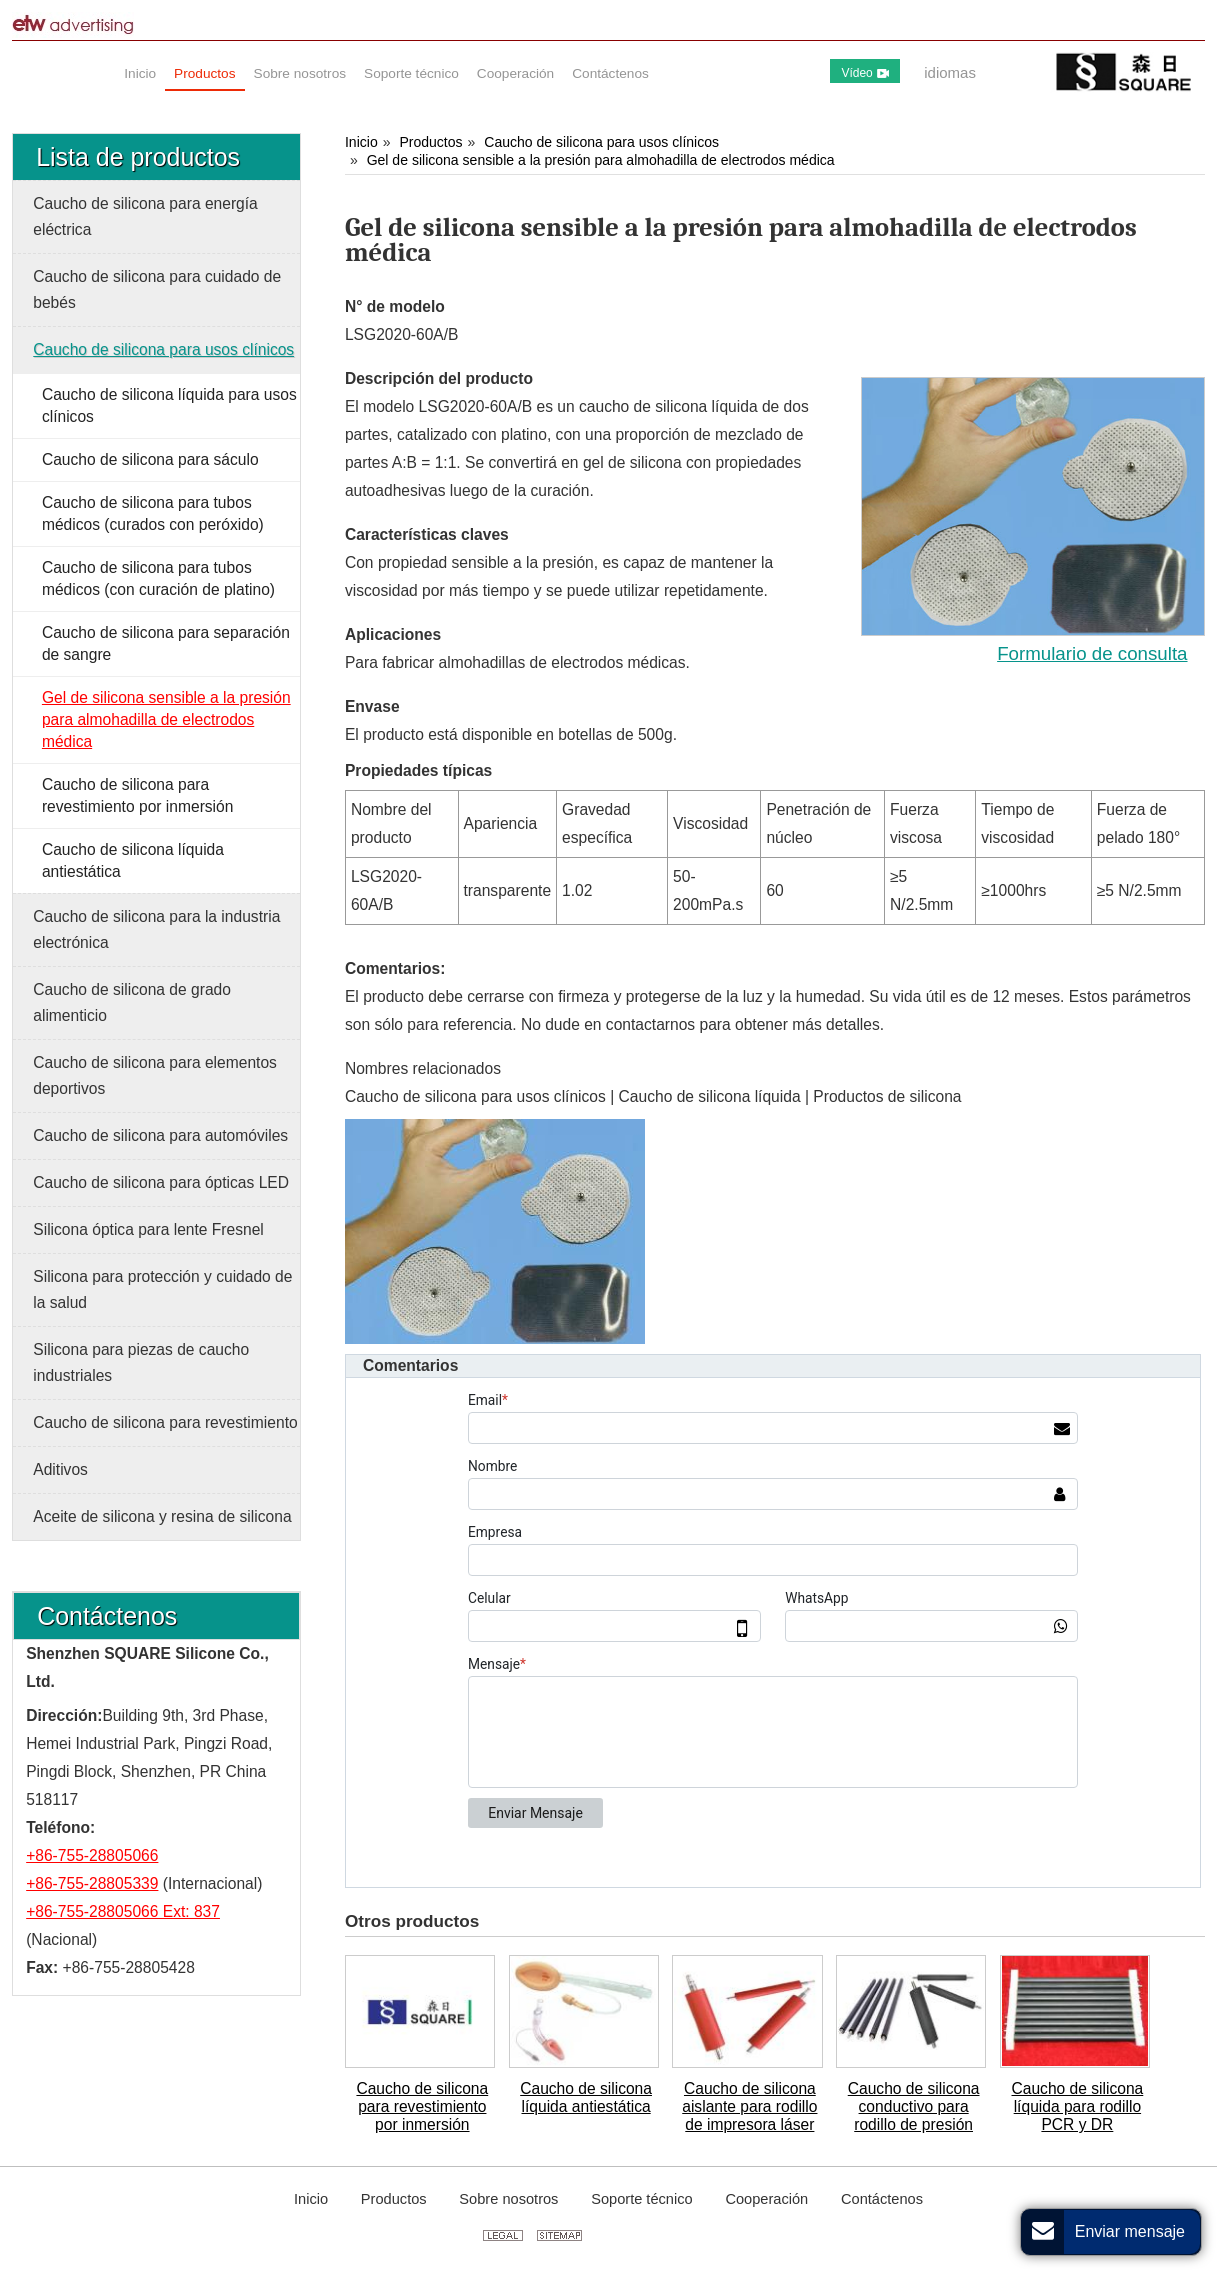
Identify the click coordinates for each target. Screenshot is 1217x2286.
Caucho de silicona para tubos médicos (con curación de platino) (158, 578)
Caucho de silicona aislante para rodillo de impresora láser (749, 2106)
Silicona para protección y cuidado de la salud (162, 1289)
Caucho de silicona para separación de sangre (166, 643)
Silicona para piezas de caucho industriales (141, 1362)
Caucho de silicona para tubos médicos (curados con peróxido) (153, 513)
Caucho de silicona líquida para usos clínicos (169, 405)
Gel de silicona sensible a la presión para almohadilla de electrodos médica (601, 160)
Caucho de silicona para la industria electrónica (156, 929)
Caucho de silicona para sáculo (150, 459)
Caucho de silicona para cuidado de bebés (157, 289)
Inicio (361, 142)
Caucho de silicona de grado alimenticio (132, 1002)
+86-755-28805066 (92, 1855)
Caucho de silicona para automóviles (160, 1135)
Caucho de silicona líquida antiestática (586, 2097)
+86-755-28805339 (92, 1883)
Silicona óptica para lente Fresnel (148, 1229)
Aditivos (60, 1469)
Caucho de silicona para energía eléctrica (145, 216)
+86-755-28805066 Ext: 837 (123, 1911)
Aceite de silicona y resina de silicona (162, 1516)
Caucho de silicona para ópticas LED (161, 1182)
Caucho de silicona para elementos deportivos (155, 1075)
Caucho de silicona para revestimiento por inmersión (422, 2106)
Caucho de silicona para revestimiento (165, 1422)
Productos (430, 142)
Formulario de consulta (1092, 653)
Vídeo (864, 73)
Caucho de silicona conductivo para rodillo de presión (914, 2106)
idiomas (950, 72)
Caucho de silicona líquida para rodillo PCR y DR (1078, 2106)
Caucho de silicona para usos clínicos (601, 142)
